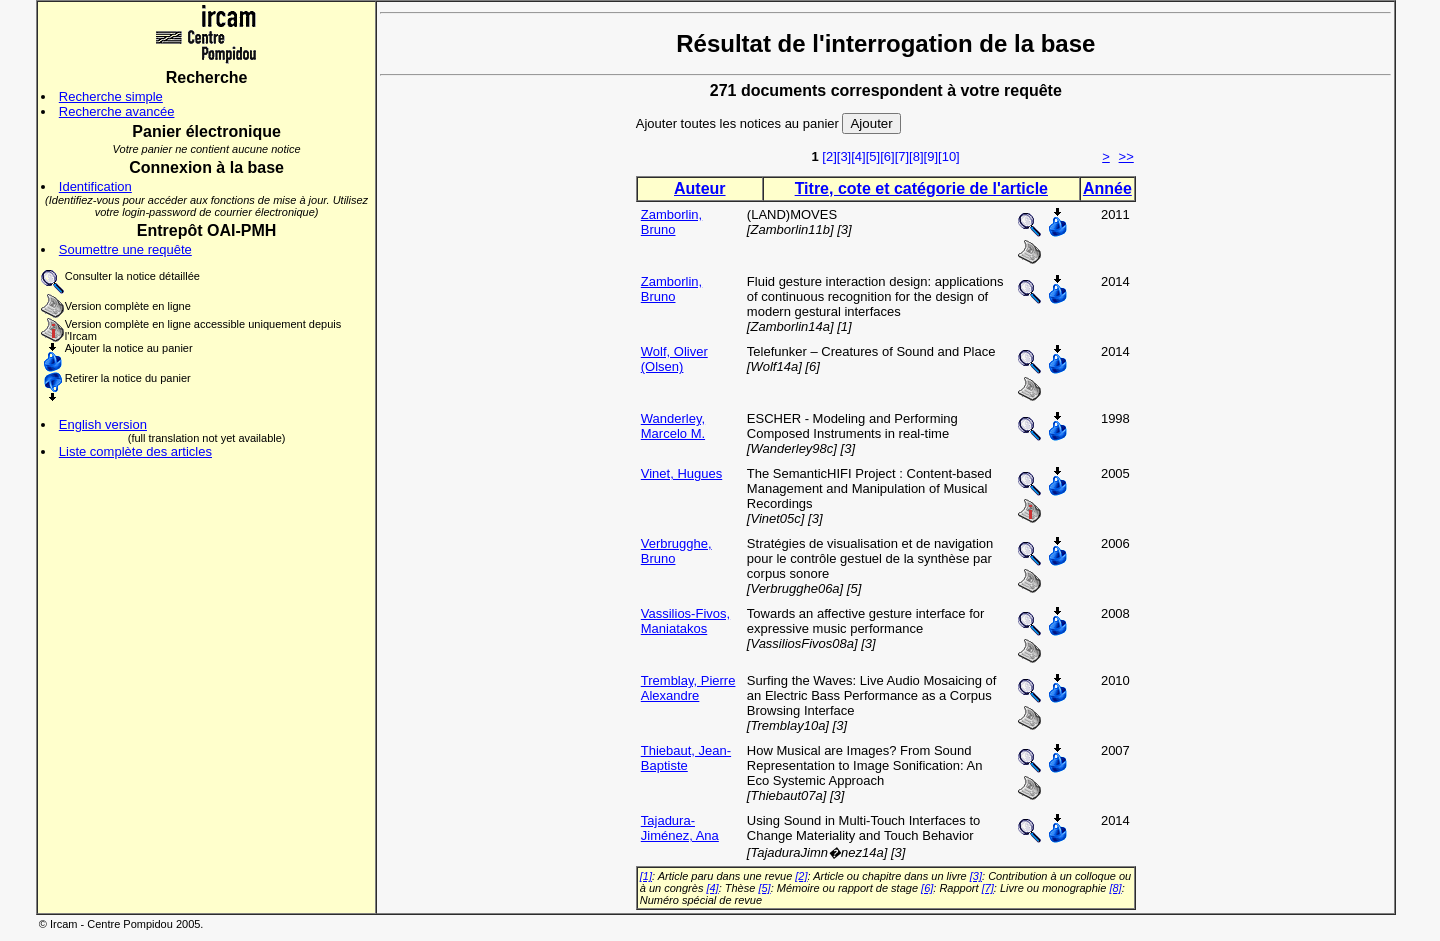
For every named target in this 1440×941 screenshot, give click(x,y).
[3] (844, 156)
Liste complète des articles (135, 451)
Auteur (700, 188)
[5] (873, 156)
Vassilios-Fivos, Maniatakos (685, 621)
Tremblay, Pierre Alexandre (688, 688)
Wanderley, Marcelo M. (673, 426)
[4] (858, 156)
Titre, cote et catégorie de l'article (921, 188)
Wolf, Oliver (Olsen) (674, 359)
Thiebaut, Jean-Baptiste (686, 758)
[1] (646, 876)
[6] (887, 156)
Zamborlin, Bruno (671, 222)
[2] (829, 156)
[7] (902, 156)
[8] (916, 156)
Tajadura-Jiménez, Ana (680, 828)
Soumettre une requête (125, 249)
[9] (931, 156)
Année (1107, 188)
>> (1126, 156)
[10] (949, 156)
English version (103, 424)
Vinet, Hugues (681, 473)
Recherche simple (111, 96)
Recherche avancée (117, 111)
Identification (95, 186)
